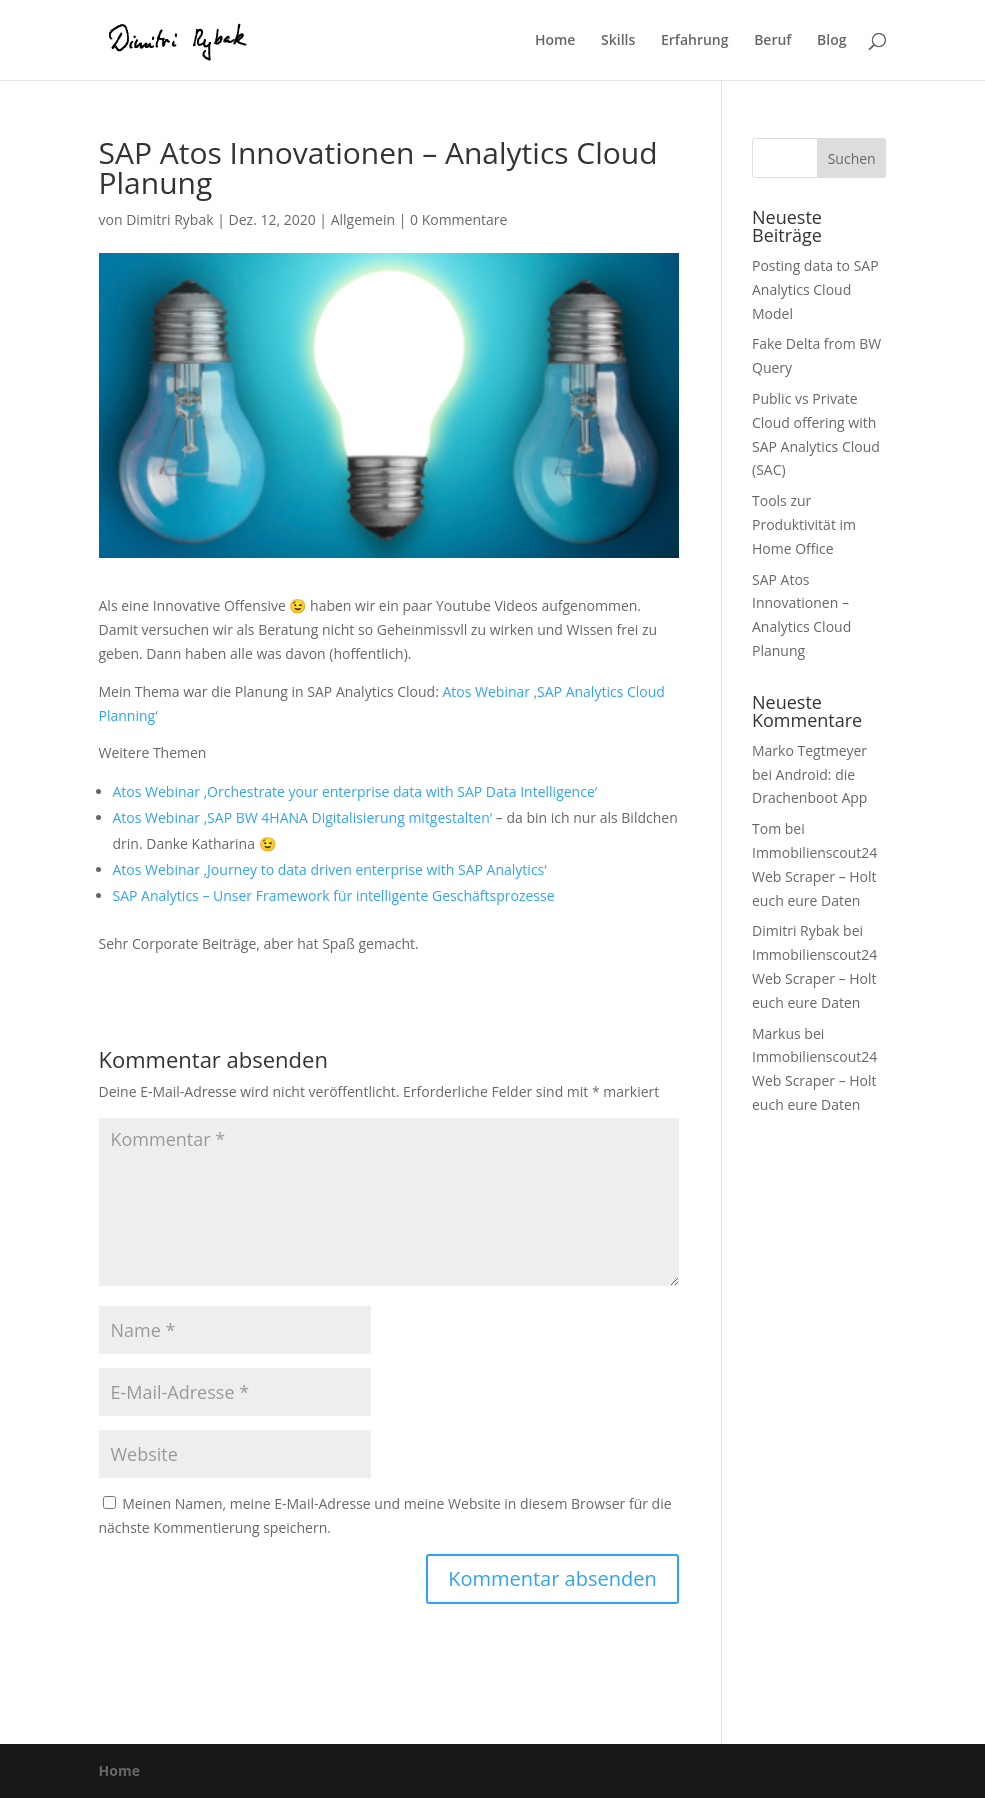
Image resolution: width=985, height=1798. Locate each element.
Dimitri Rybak (169, 219)
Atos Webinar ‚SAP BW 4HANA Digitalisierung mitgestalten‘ (303, 817)
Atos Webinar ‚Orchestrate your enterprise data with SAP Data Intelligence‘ (355, 791)
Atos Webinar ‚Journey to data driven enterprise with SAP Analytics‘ (330, 869)
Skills (618, 41)
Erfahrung (695, 41)
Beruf (772, 41)
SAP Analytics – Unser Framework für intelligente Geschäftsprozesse (334, 895)
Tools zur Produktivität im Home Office (804, 524)
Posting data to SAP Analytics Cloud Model (815, 289)
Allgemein (363, 219)
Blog (831, 41)
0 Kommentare (458, 219)
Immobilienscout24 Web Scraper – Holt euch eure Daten (814, 876)
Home (555, 41)
